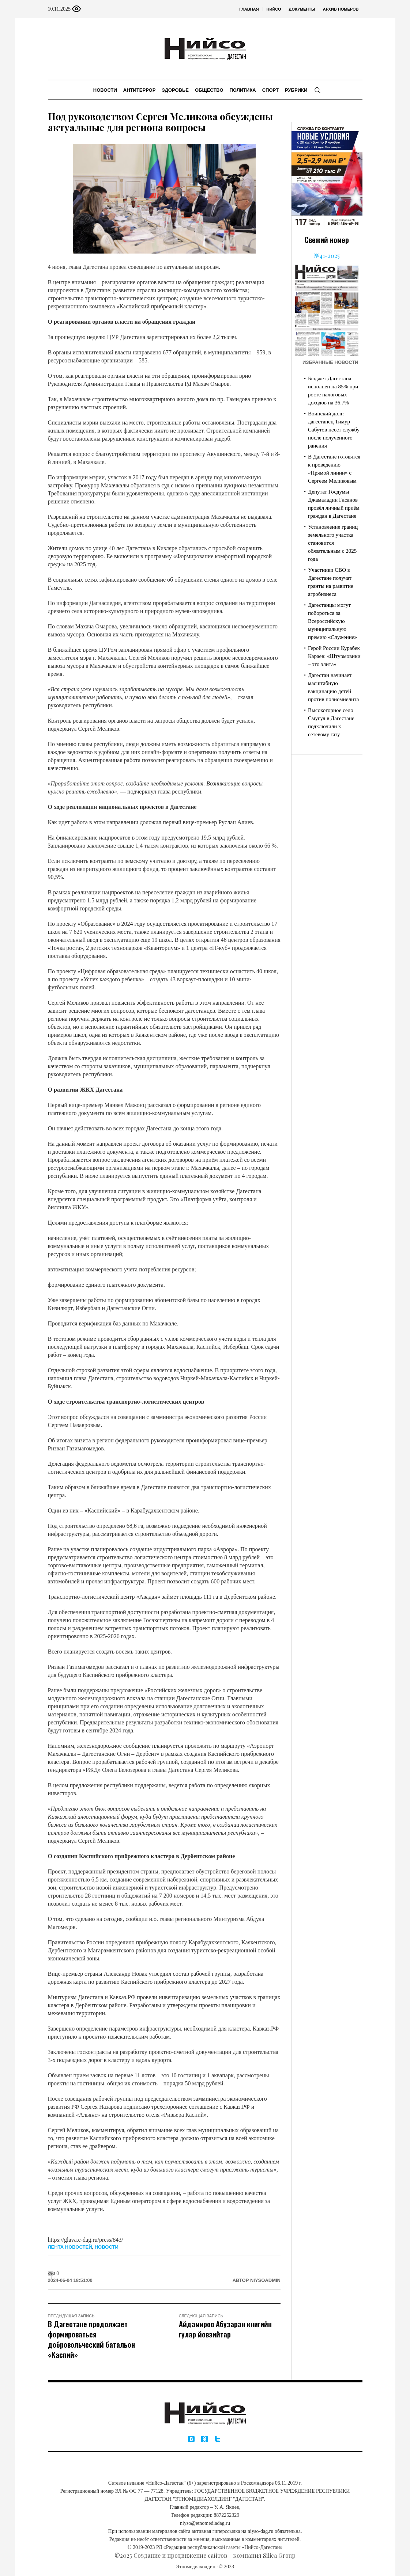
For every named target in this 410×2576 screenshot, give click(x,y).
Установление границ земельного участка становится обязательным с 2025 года (333, 543)
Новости (107, 2247)
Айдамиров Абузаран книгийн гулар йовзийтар (225, 2329)
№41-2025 (327, 255)
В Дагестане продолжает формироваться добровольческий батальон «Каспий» (91, 2339)
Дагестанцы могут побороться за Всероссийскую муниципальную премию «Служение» (332, 621)
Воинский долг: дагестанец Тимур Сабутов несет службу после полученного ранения (334, 430)
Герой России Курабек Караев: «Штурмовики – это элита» (334, 656)
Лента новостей (70, 2247)
